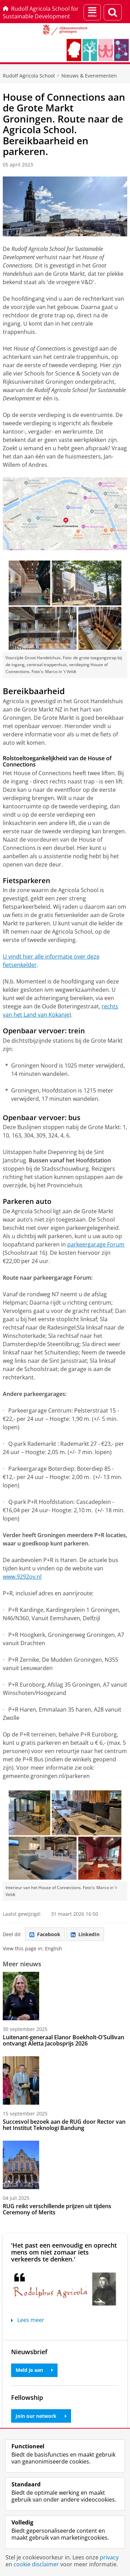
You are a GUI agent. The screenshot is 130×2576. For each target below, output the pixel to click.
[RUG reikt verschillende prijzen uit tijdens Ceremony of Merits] (65, 2165)
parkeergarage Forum (95, 1244)
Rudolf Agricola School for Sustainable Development (41, 12)
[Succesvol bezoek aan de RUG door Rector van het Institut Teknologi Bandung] (65, 2080)
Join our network (41, 2416)
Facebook (44, 1934)
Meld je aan (34, 2370)
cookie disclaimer (36, 2564)
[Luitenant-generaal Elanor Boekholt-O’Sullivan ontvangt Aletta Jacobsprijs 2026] (65, 1996)
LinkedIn (85, 1934)
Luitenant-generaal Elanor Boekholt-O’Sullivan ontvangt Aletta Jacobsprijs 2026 (63, 2040)
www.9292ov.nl (22, 1576)
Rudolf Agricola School (29, 75)
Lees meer (27, 2320)
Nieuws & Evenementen (89, 75)
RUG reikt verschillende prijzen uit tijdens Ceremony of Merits (57, 2209)
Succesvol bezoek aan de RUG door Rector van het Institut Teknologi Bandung (64, 2125)
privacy (109, 2557)
